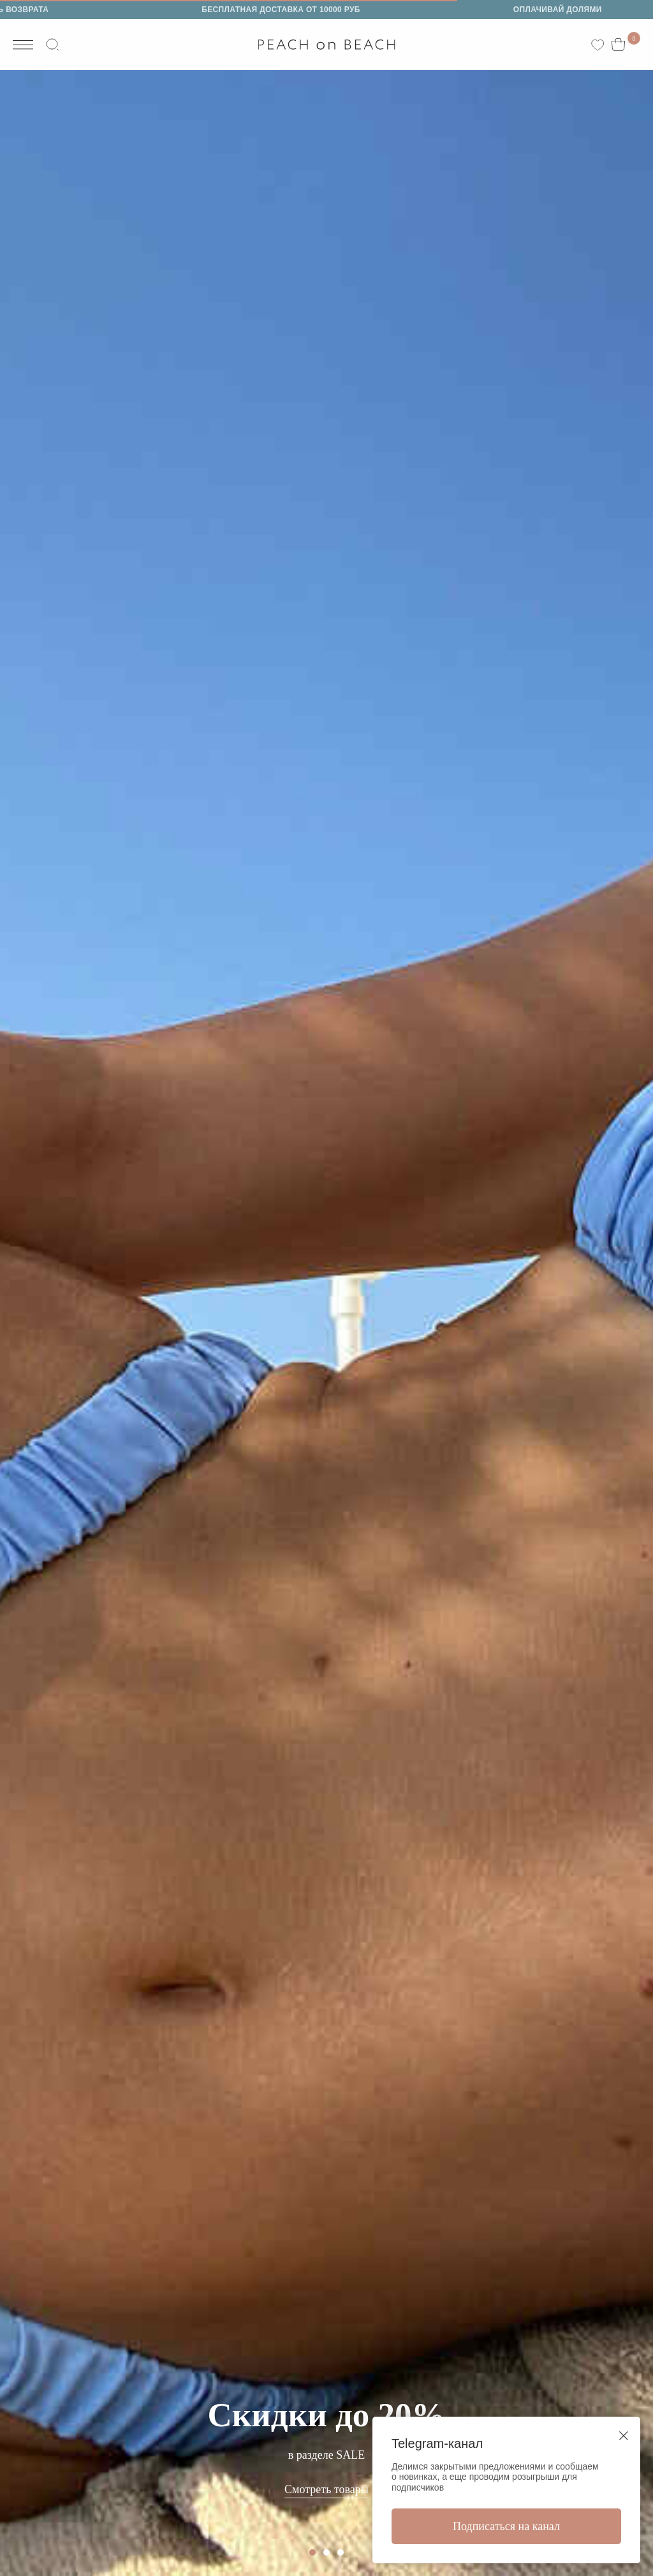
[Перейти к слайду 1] (312, 2552)
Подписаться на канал (506, 2526)
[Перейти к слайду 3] (340, 2552)
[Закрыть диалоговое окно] (623, 2435)
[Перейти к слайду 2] (326, 2552)
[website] (55, 45)
